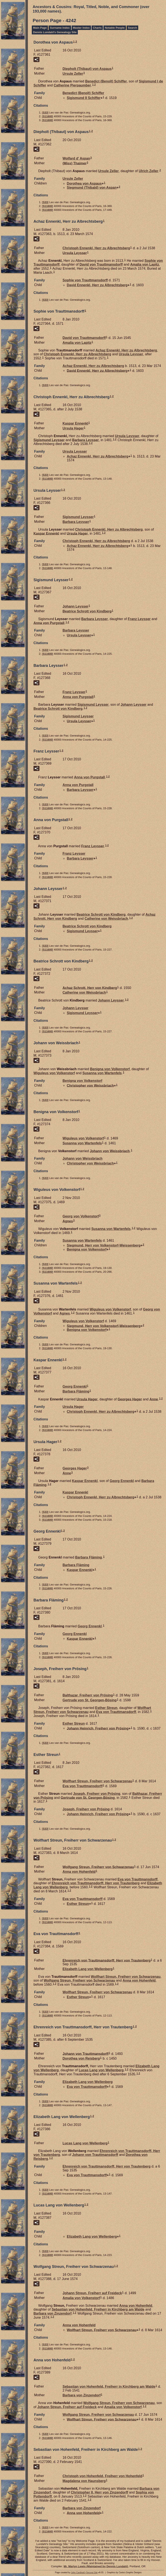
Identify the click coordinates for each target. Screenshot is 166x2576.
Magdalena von (84, 2481)
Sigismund (49, 440)
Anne (153, 1399)
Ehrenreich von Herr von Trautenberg (95, 1883)
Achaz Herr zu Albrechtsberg (126, 350)
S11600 (47, 116)
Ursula (75, 253)
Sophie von (85, 280)
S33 (45, 112)
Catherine (72, 85)
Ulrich (148, 171)
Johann (75, 606)
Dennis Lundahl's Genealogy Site (55, 32)
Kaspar (75, 423)
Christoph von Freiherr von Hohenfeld (102, 2476)
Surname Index (60, 27)
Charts (97, 27)
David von (101, 264)
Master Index (81, 27)
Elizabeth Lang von (88, 1969)
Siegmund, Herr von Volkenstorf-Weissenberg (104, 1245)
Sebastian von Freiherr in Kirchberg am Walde (98, 2309)
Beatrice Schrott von (87, 611)
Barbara (85, 440)
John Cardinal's (78, 2572)
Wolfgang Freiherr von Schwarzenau (98, 1867)
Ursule (73, 73)
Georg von (81, 1216)
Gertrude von (90, 1700)
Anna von (48, 623)
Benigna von (110, 1069)
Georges (130, 1399)
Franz (139, 619)
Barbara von (52, 2313)
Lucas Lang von (101, 2070)
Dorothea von (84, 183)
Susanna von (102, 1073)
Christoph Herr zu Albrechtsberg (96, 248)
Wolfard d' (76, 158)
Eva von (116, 1712)
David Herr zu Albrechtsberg (97, 285)
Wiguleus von (54, 1073)
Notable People (115, 27)
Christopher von (90, 1085)
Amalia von (144, 264)
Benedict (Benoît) (106, 81)
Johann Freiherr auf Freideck (92, 2293)
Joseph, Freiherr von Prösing (96, 1793)
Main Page (40, 27)
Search (132, 27)
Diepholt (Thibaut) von (87, 69)
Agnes (68, 1221)
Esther (106, 1708)
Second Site (92, 2572)
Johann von (110, 1151)
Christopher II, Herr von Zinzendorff (99, 2492)
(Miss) (74, 163)
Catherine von (106, 918)
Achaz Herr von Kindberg (90, 987)
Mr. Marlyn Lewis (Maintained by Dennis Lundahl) (96, 2566)
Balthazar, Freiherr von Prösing (88, 1695)
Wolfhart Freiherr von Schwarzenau (97, 1781)
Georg (75, 1386)
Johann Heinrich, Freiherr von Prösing (98, 1728)
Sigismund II (83, 98)
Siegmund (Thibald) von (92, 187)
